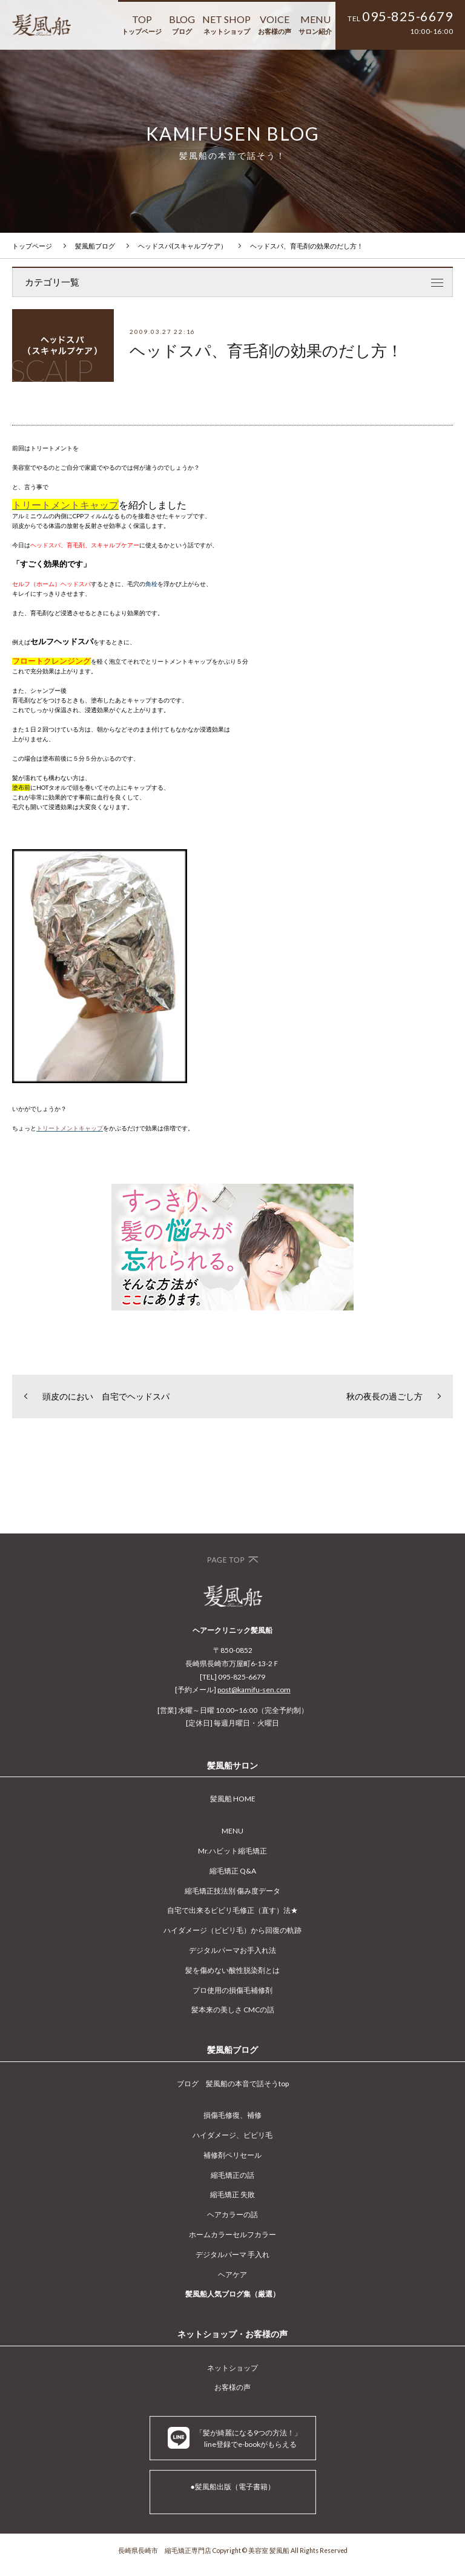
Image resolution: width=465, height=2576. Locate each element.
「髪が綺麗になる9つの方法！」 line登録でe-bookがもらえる (235, 2438)
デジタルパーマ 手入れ (232, 2254)
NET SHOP (226, 24)
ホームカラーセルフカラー (232, 2234)
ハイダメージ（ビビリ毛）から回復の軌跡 (232, 1930)
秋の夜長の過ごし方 (384, 1396)
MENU (315, 24)
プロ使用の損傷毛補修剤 (232, 1990)
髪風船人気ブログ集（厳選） (232, 2293)
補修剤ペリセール (232, 2155)
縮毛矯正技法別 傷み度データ (232, 1890)
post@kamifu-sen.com (254, 1689)
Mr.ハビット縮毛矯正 (232, 1850)
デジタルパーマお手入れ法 (232, 1950)
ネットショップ (232, 2367)
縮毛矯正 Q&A (232, 1870)
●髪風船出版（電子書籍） (232, 2486)
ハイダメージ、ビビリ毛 (232, 2135)
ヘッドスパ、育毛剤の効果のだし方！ (306, 246)
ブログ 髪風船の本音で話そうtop (233, 2083)
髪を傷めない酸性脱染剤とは (232, 1970)
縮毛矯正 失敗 (232, 2194)
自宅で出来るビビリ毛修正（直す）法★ (232, 1910)
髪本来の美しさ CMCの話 (232, 2009)
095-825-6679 (407, 16)
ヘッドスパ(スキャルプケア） (182, 246)
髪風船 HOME (233, 1798)
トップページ (32, 246)
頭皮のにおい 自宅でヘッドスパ (106, 1396)
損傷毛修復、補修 (232, 2115)
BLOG (182, 24)
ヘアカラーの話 (232, 2214)
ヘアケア (232, 2274)
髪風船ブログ (95, 246)
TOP (142, 24)
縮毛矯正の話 (232, 2175)
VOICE (274, 24)
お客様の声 (232, 2387)
